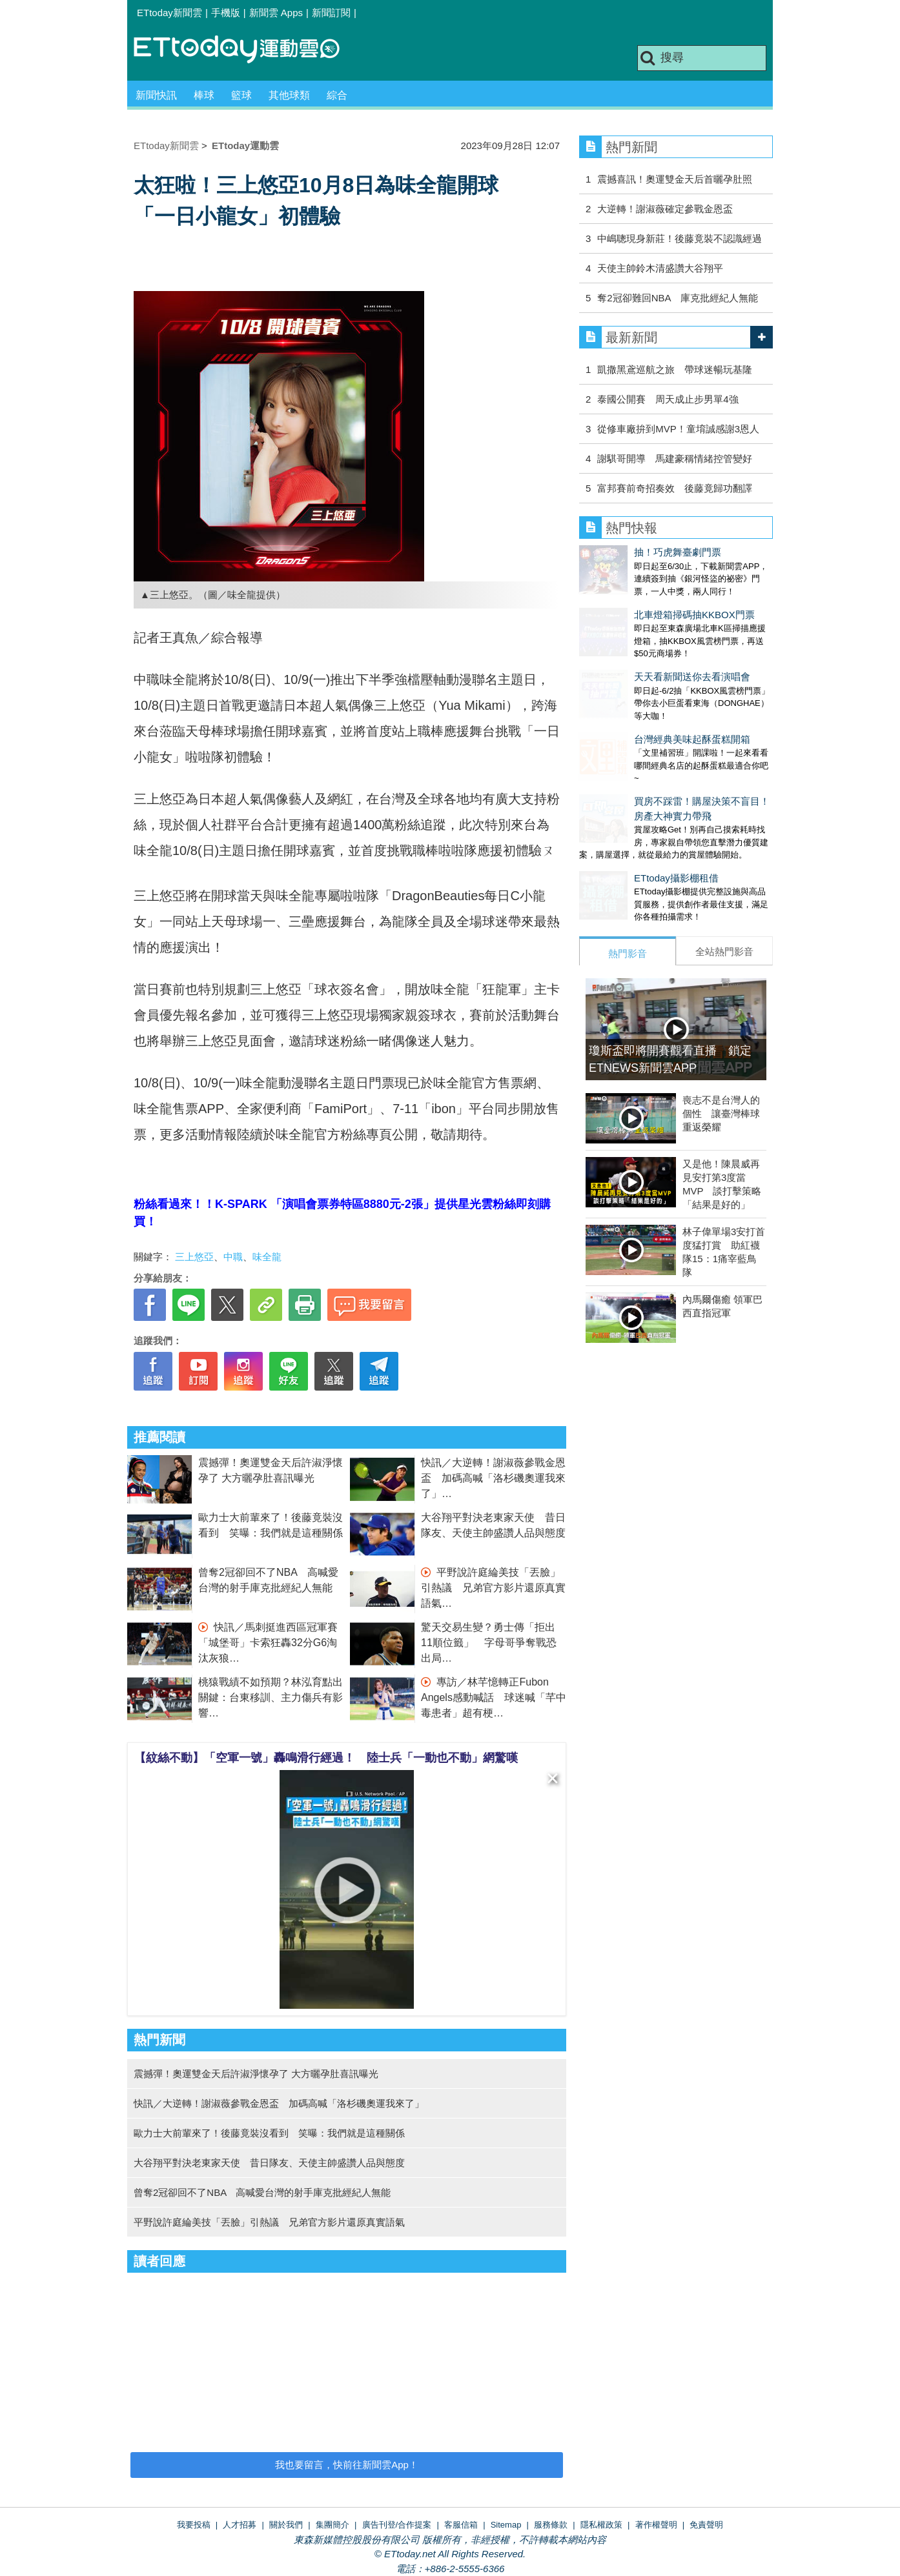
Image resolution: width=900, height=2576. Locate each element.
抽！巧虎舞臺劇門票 (622, 552)
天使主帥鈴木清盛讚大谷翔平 (660, 268)
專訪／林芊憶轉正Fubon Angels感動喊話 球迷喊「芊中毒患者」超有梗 (493, 1697)
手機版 (225, 12)
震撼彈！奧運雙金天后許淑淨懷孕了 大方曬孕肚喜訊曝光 (256, 2073)
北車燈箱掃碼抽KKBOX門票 (639, 601)
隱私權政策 (601, 2525)
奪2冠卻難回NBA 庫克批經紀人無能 (677, 297)
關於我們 (286, 2525)
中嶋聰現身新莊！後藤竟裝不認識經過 (679, 238)
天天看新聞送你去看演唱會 (637, 650)
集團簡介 (332, 2525)
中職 (233, 1256)
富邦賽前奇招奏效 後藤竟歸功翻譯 (674, 488)
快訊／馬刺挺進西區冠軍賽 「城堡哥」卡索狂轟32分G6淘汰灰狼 (273, 1643)
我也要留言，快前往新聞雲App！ (346, 2464)
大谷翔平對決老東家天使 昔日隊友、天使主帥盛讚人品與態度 (269, 2162)
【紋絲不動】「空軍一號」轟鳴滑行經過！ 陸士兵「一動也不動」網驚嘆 (326, 1757)
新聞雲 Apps (276, 12)
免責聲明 (706, 2525)
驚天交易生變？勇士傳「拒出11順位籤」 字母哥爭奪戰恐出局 (489, 1643)
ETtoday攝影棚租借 (621, 826)
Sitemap (506, 2525)
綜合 (337, 95)
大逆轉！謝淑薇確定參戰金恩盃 (665, 208)
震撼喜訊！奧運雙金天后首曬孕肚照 (674, 179)
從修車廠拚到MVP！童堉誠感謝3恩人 (678, 428)
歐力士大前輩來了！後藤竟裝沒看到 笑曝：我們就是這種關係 (269, 2133)
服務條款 (551, 2525)
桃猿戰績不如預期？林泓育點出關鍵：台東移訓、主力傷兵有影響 (270, 1697)
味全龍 (266, 1256)
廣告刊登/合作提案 (397, 2525)
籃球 (241, 95)
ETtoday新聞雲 (169, 12)
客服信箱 (461, 2525)
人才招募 (239, 2525)
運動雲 (247, 50)
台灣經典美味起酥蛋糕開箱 (637, 700)
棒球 (204, 95)
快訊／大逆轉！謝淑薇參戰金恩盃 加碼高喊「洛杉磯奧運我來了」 (493, 1478)
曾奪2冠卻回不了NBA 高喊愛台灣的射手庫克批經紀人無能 (262, 2192)
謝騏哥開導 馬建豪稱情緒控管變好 (674, 458)
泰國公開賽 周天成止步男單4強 (667, 399)
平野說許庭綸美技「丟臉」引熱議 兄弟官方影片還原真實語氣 (493, 1588)
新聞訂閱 (331, 12)
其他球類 (289, 95)
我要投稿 (193, 2525)
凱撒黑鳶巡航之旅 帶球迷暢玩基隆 (674, 369)
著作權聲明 (656, 2525)
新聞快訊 (156, 95)
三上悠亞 (194, 1256)
